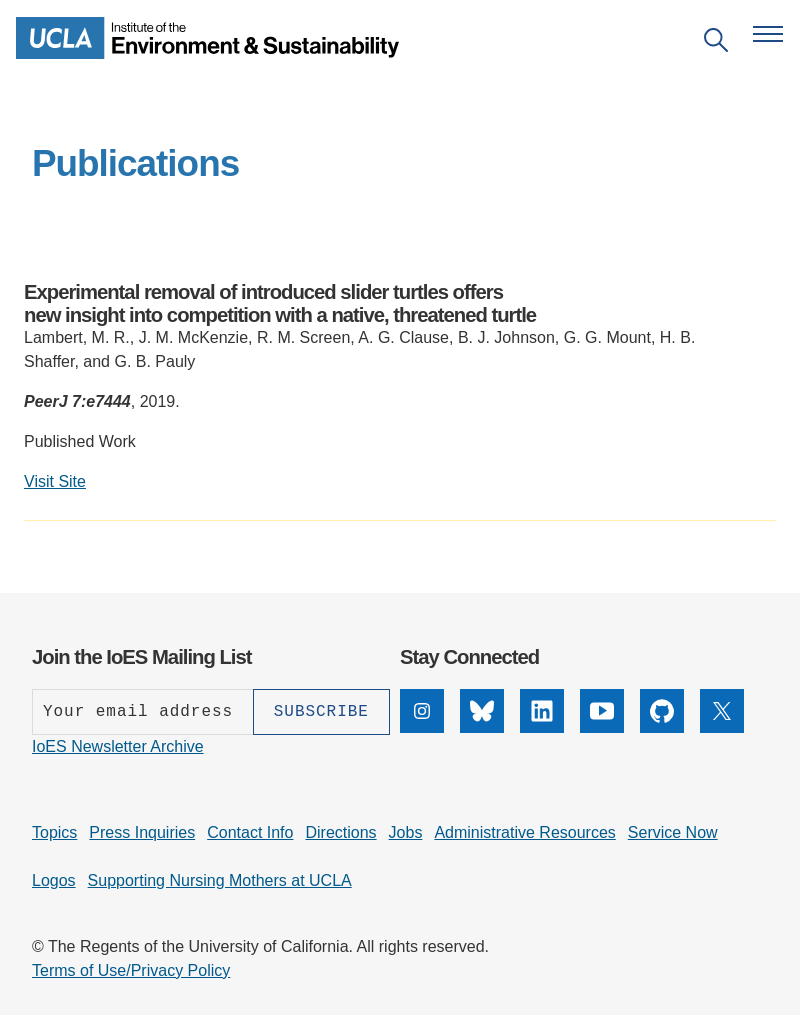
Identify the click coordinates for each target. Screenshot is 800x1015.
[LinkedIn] (542, 727)
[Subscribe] (321, 712)
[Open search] (716, 43)
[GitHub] (662, 727)
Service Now (673, 832)
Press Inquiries (142, 832)
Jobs (406, 832)
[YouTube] (602, 727)
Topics (54, 832)
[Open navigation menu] (768, 34)
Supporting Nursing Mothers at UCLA (220, 880)
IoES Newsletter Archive (118, 746)
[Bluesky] (482, 727)
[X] (722, 727)
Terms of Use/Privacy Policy (131, 970)
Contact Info (250, 832)
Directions (340, 832)
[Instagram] (422, 727)
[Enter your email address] (142, 712)
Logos (54, 880)
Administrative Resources (524, 832)
